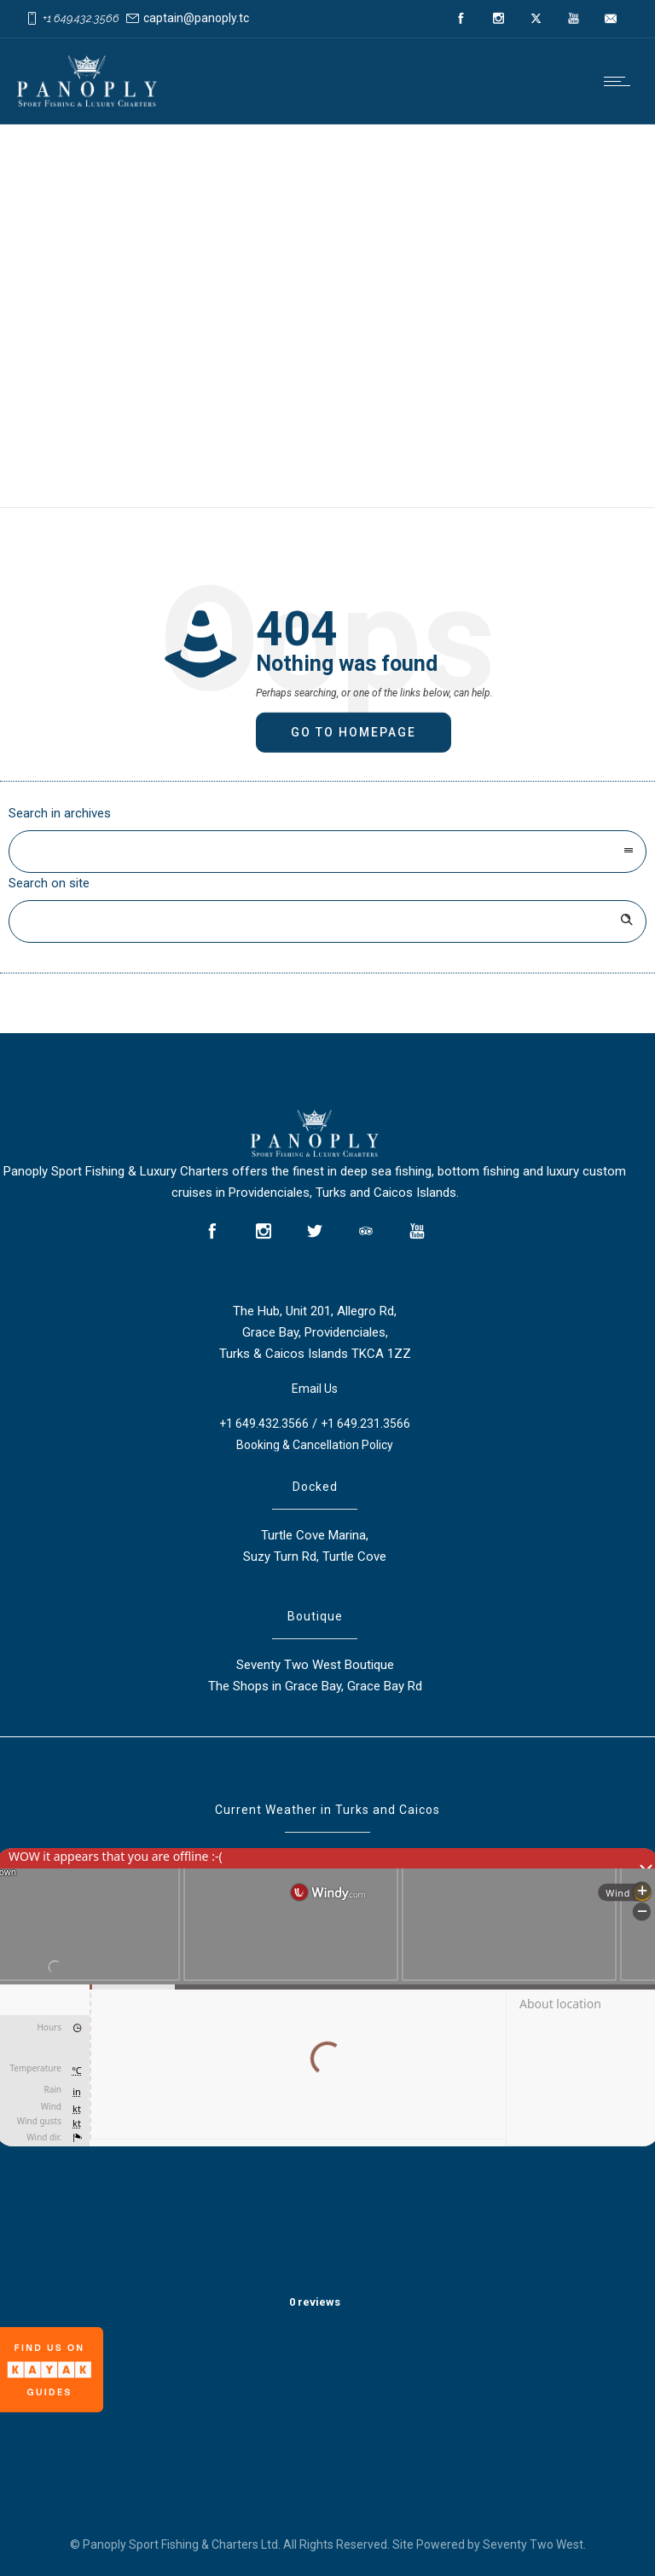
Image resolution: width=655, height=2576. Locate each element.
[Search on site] (327, 921)
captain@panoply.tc (196, 18)
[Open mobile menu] (621, 81)
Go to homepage (353, 732)
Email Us (315, 1388)
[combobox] (327, 851)
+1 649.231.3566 (365, 1423)
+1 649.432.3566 (81, 18)
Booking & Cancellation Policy (314, 1445)
